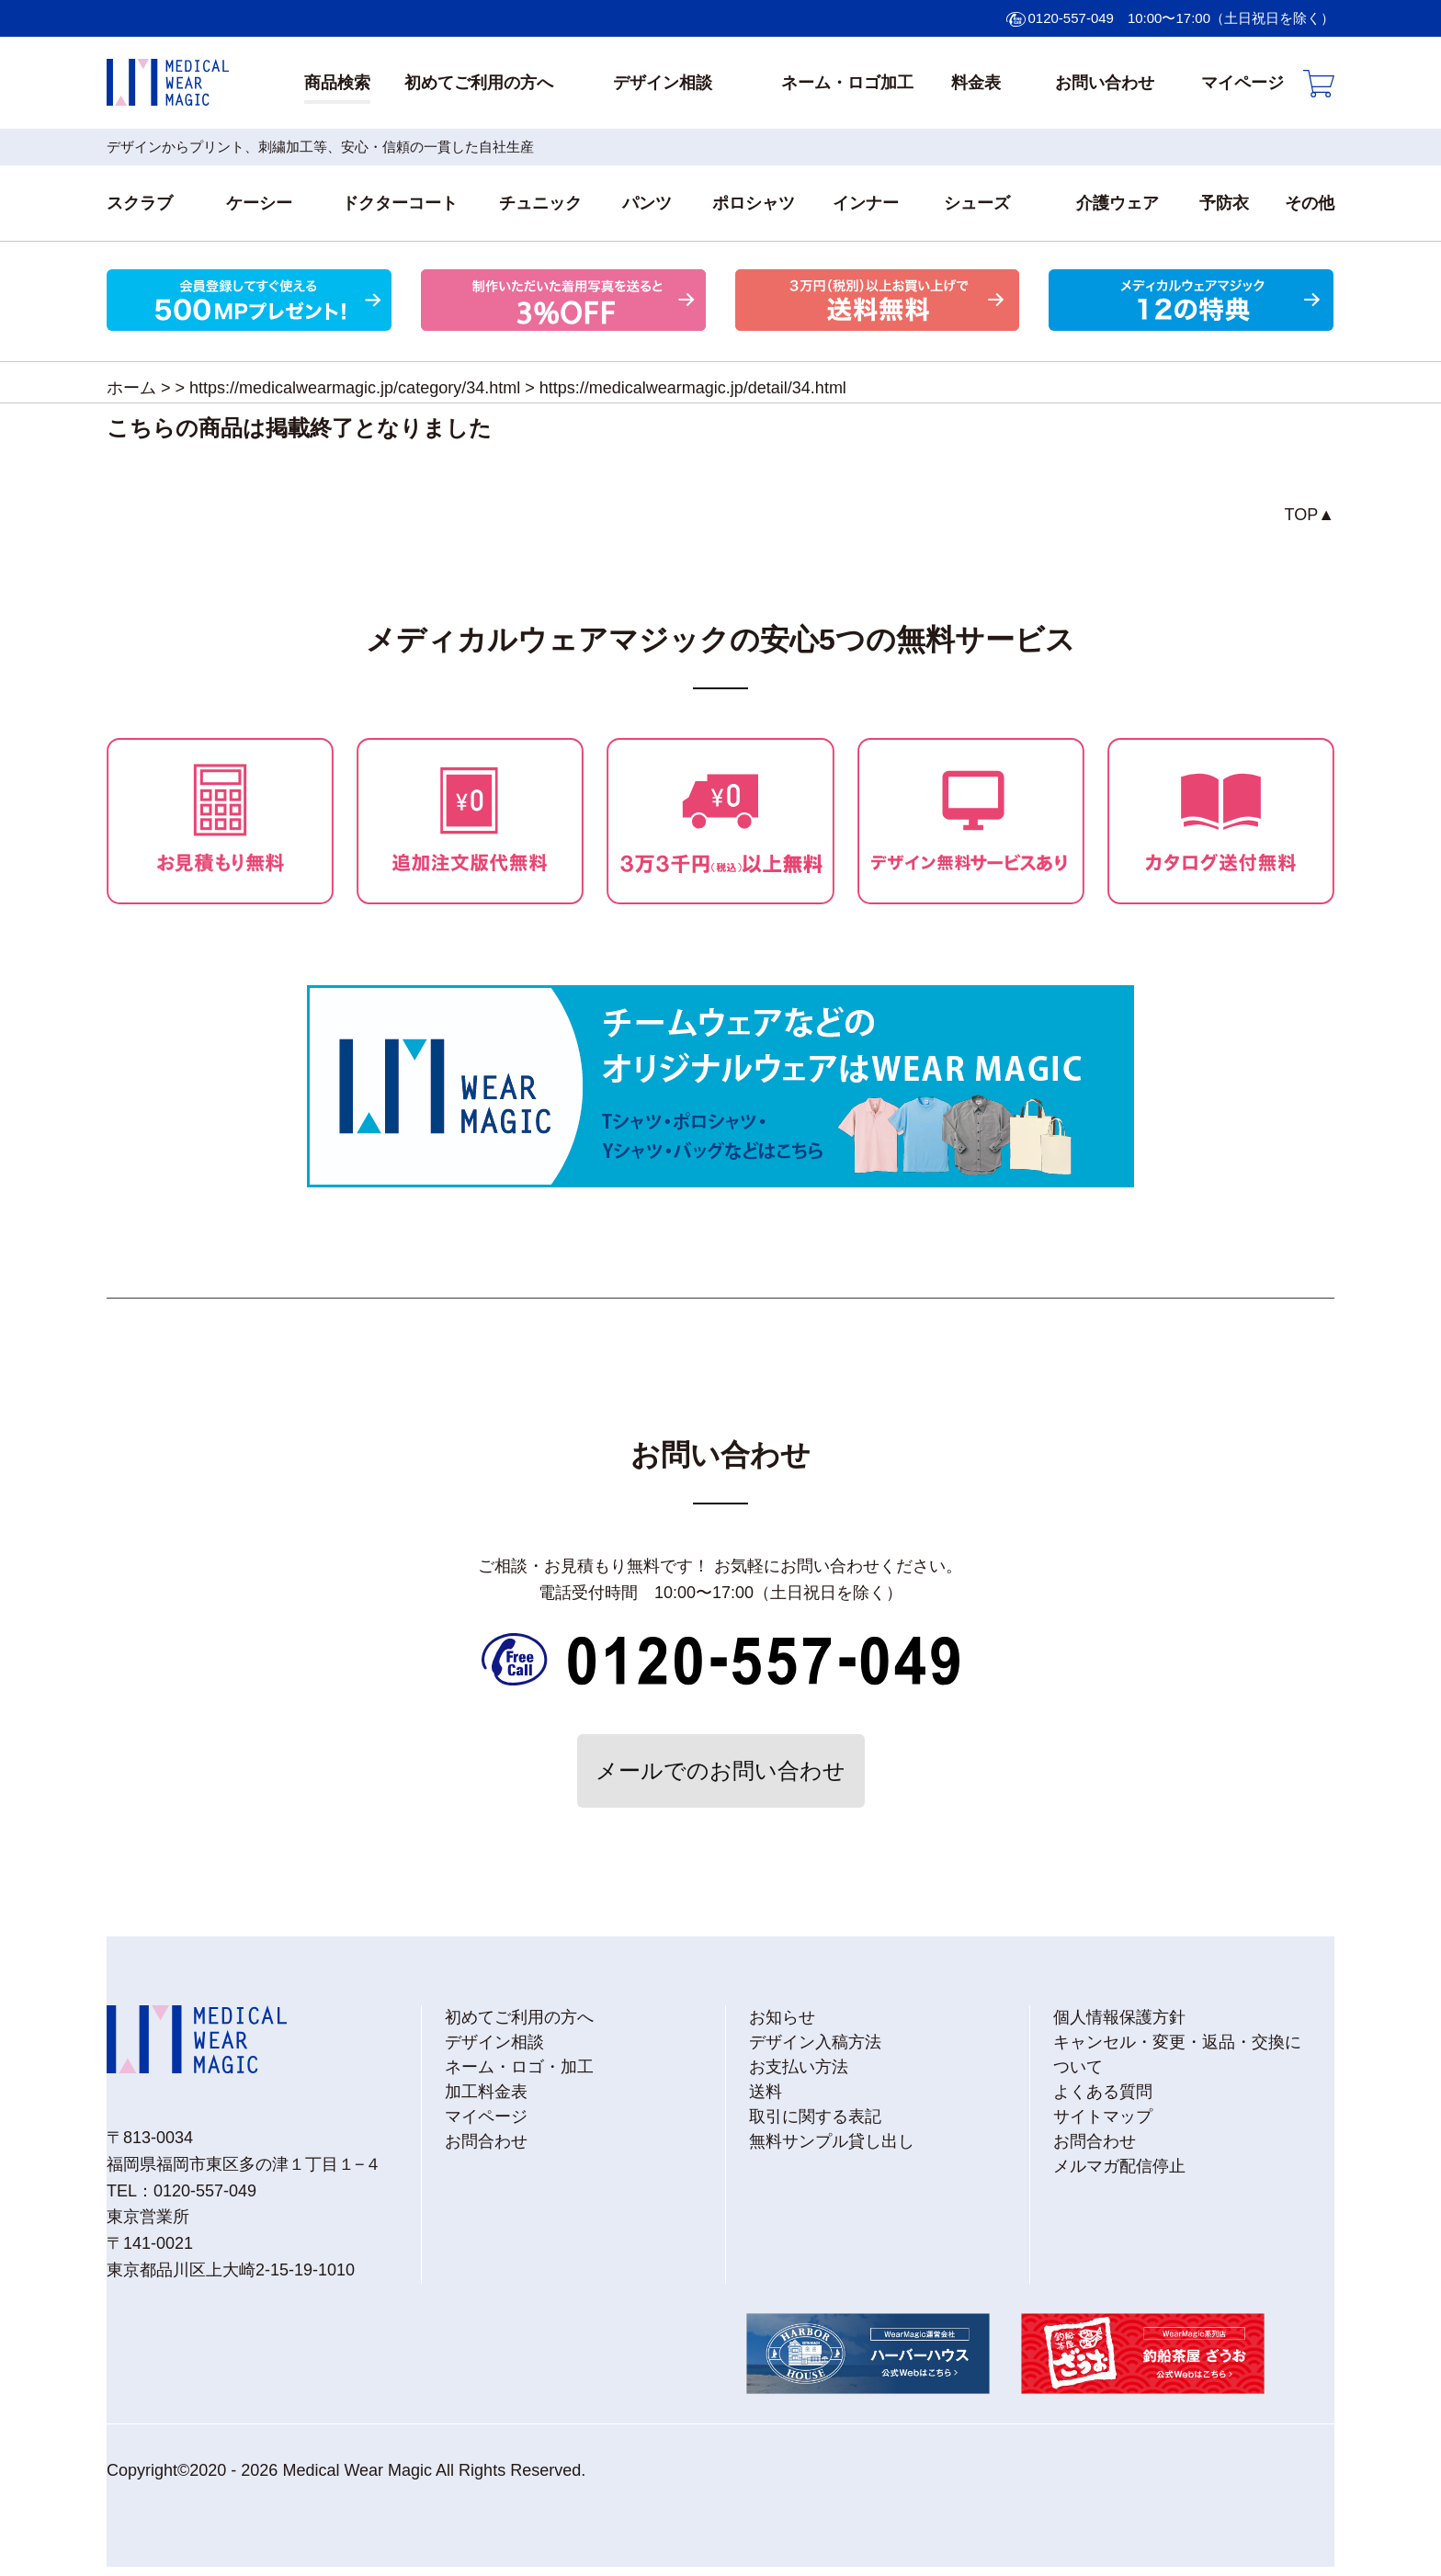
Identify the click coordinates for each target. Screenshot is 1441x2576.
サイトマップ (1102, 2116)
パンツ (647, 203)
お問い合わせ (1104, 83)
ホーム (131, 388)
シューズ (977, 203)
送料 (765, 2091)
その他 (1309, 203)
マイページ (1242, 83)
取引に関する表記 (815, 2116)
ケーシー (259, 203)
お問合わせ (486, 2141)
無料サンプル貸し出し (831, 2141)
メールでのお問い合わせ (720, 1770)
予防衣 (1224, 203)
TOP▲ (1310, 514)
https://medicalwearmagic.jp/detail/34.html (692, 388)
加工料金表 (486, 2091)
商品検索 (337, 83)
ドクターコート (400, 203)
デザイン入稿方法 (815, 2042)
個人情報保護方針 (1119, 2017)
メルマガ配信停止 (1119, 2166)
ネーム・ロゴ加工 (847, 83)
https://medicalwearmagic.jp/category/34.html (354, 388)
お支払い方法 (798, 2067)
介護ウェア (1117, 203)
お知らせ (782, 2017)
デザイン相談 (662, 83)
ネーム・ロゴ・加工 (519, 2067)
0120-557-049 (1071, 18)
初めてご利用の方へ (478, 83)
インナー (866, 203)
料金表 (976, 83)
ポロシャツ (753, 203)
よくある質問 (1102, 2091)
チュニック (540, 203)
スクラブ (140, 203)
